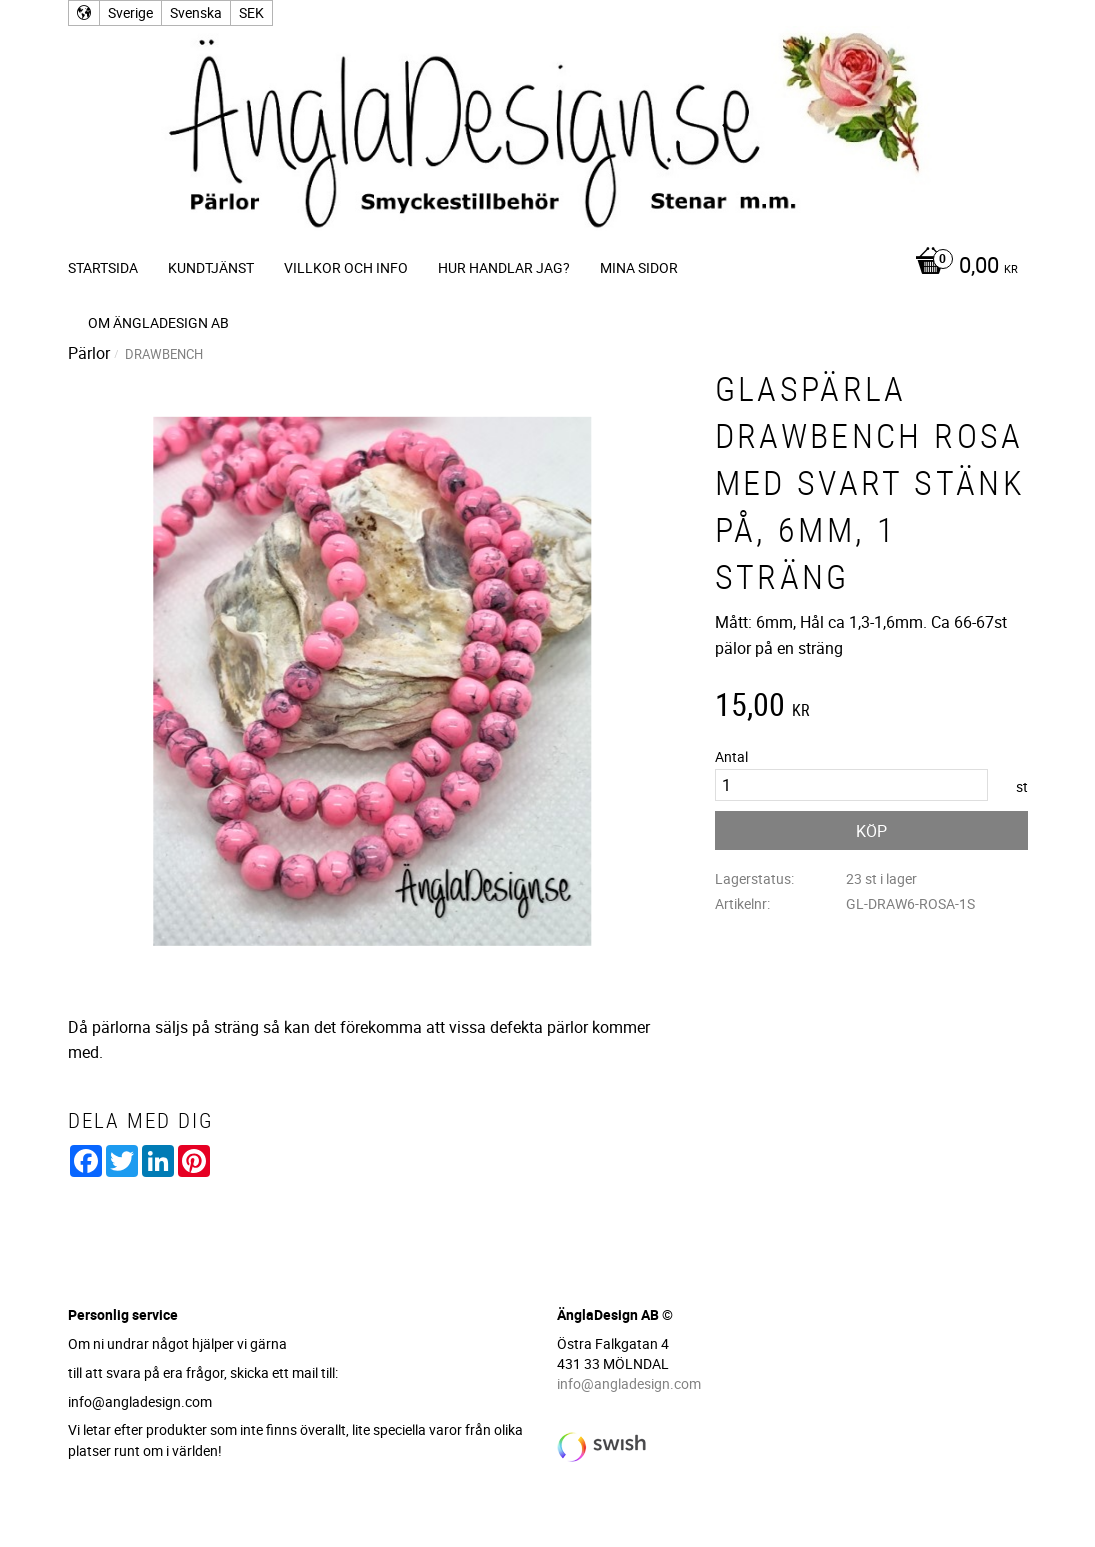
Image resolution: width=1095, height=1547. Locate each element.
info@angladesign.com (629, 1383)
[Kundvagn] (961, 267)
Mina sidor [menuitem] (639, 267)
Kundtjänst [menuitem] (211, 267)
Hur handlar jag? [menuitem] (504, 267)
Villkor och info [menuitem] (346, 267)
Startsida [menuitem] (103, 267)
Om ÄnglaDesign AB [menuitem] (158, 322)
